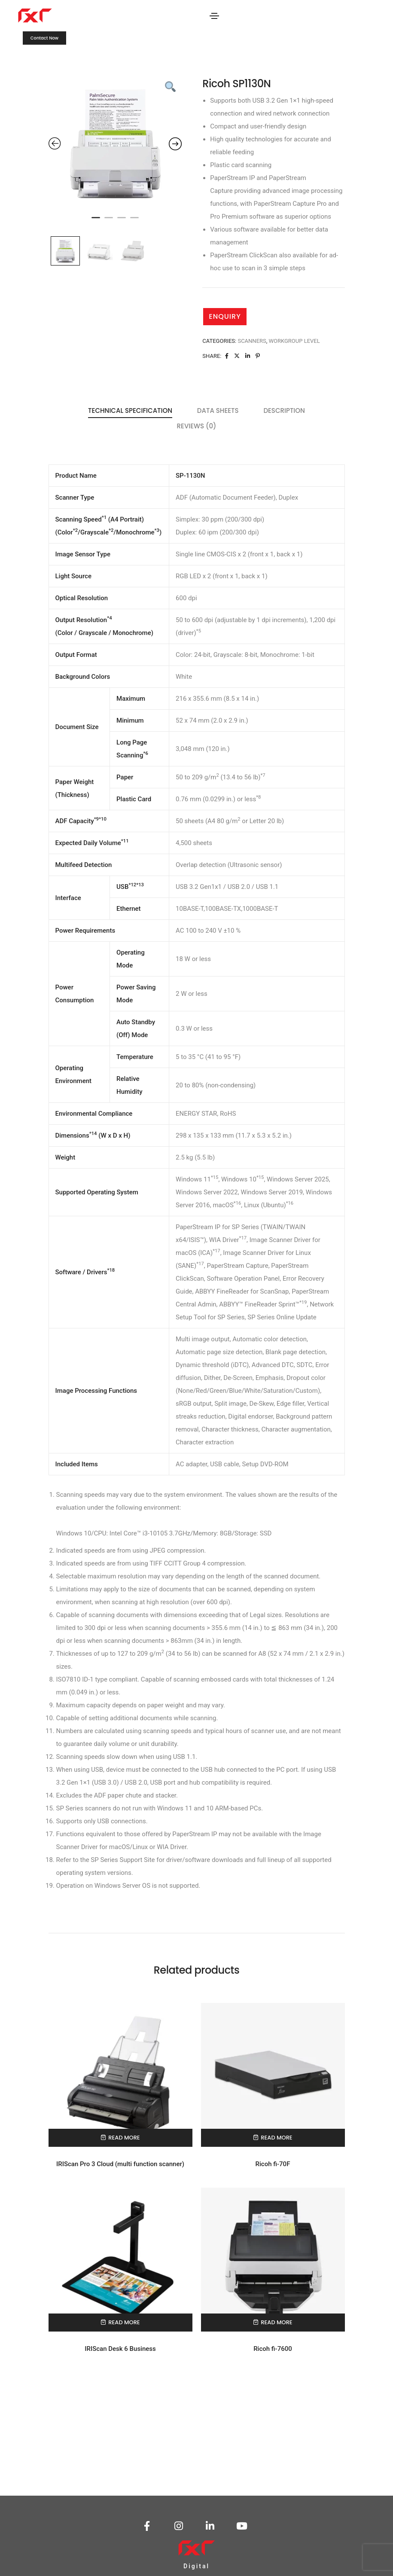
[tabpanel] (115, 144)
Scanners (252, 341)
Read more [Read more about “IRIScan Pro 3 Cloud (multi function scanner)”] (124, 2137)
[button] (44, 38)
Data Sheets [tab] (218, 410)
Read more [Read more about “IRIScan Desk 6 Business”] (124, 2322)
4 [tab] (134, 221)
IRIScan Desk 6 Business (120, 2349)
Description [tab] (284, 410)
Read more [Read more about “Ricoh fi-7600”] (276, 2322)
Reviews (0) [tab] (196, 425)
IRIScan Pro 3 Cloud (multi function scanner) (120, 2164)
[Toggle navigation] (214, 16)
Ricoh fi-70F (273, 2164)
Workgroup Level (294, 341)
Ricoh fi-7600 (272, 2349)
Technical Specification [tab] (130, 410)
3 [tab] (121, 221)
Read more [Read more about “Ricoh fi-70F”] (276, 2137)
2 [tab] (108, 221)
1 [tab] (95, 221)
